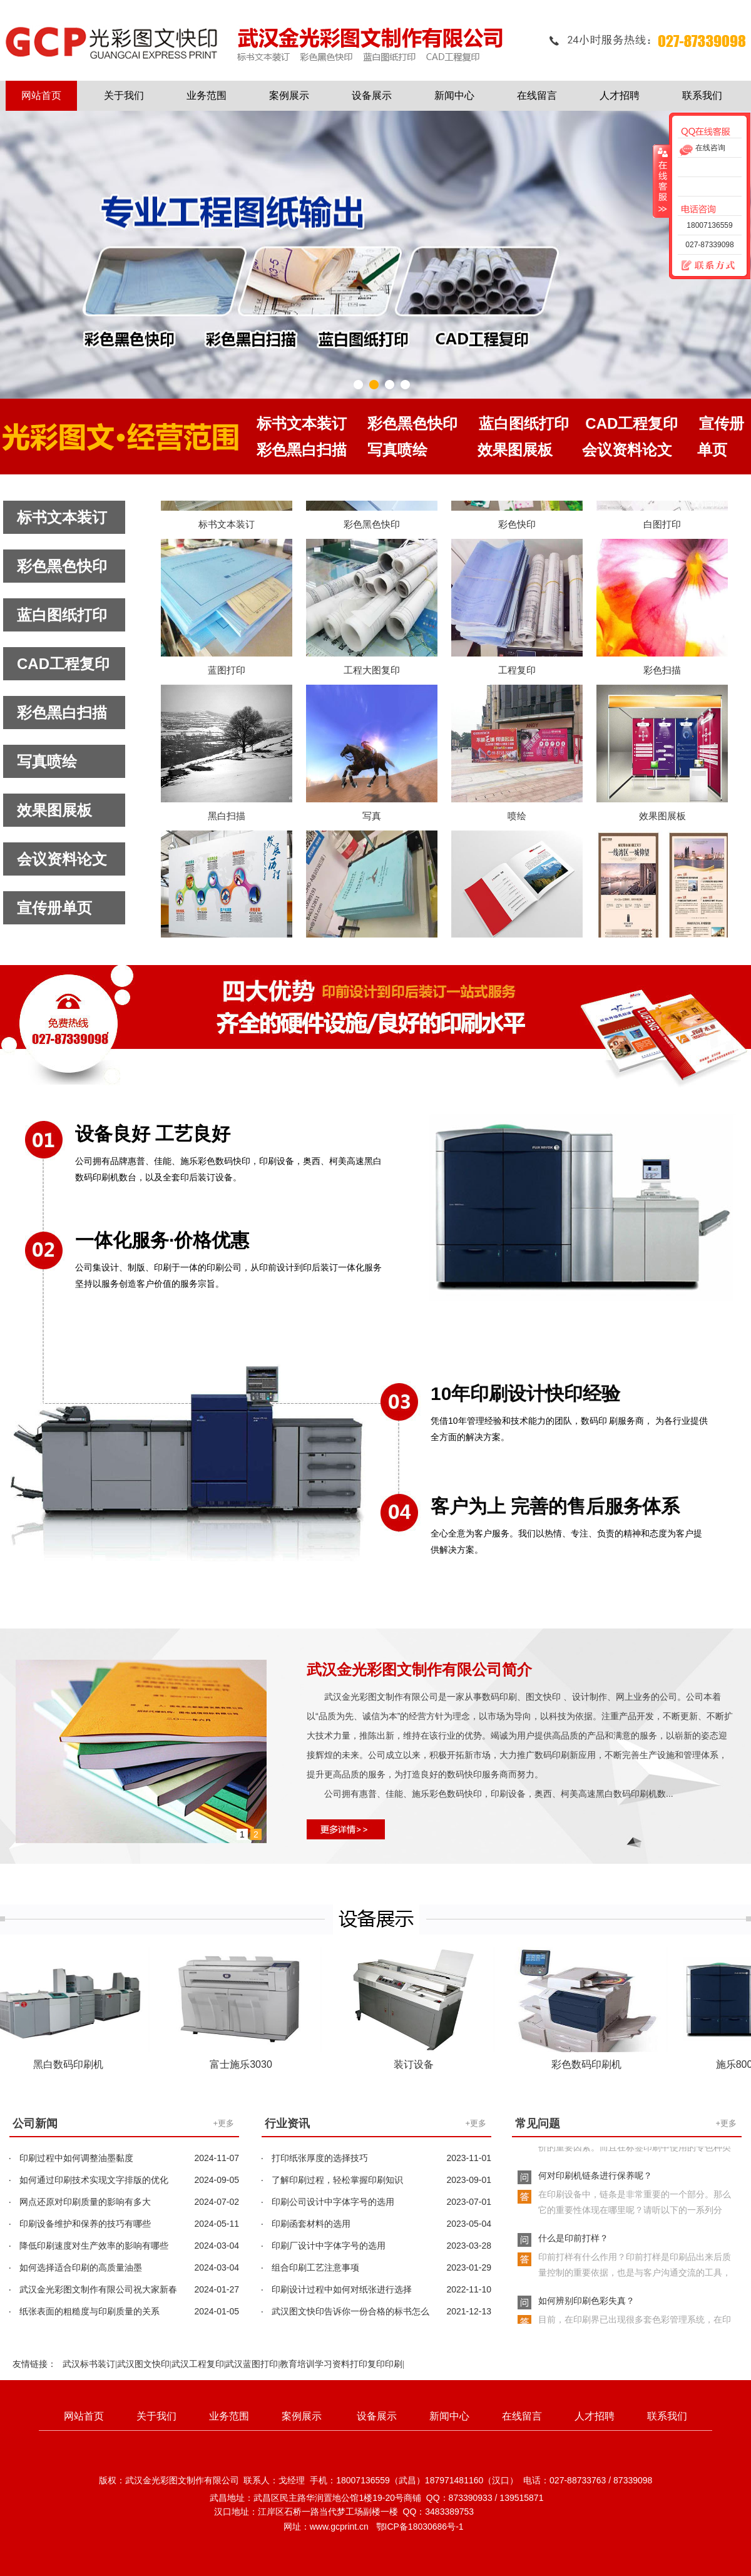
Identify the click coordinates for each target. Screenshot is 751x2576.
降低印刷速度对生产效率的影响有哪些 (93, 2246)
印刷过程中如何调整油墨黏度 (76, 2158)
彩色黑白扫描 (62, 712)
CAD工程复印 (63, 663)
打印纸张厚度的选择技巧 (320, 2158)
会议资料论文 (62, 859)
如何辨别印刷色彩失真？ (586, 2304)
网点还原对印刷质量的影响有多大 (85, 2202)
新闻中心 (454, 95)
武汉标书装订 (89, 2364)
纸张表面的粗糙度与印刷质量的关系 (89, 2311)
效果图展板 (54, 810)
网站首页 (41, 95)
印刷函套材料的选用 (311, 2224)
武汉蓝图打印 (251, 2364)
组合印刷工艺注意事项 (315, 2267)
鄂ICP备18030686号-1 (420, 2527)
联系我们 (702, 95)
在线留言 (537, 95)
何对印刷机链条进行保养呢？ (595, 2179)
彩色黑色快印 (62, 566)
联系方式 (703, 266)
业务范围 (206, 95)
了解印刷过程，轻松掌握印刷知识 (337, 2180)
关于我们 (124, 95)
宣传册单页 (54, 907)
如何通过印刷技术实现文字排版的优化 (93, 2180)
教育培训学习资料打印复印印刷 (341, 2364)
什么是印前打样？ (573, 2241)
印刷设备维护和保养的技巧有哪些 (85, 2224)
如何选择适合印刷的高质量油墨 (80, 2267)
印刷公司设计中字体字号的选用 (333, 2202)
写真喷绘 (47, 761)
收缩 (661, 181)
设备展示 (372, 95)
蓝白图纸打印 (62, 614)
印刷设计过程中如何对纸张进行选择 (342, 2289)
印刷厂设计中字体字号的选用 (329, 2246)
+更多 (223, 2123)
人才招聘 (620, 95)
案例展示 (289, 95)
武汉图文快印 (143, 2364)
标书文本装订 (62, 517)
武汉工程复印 (197, 2364)
